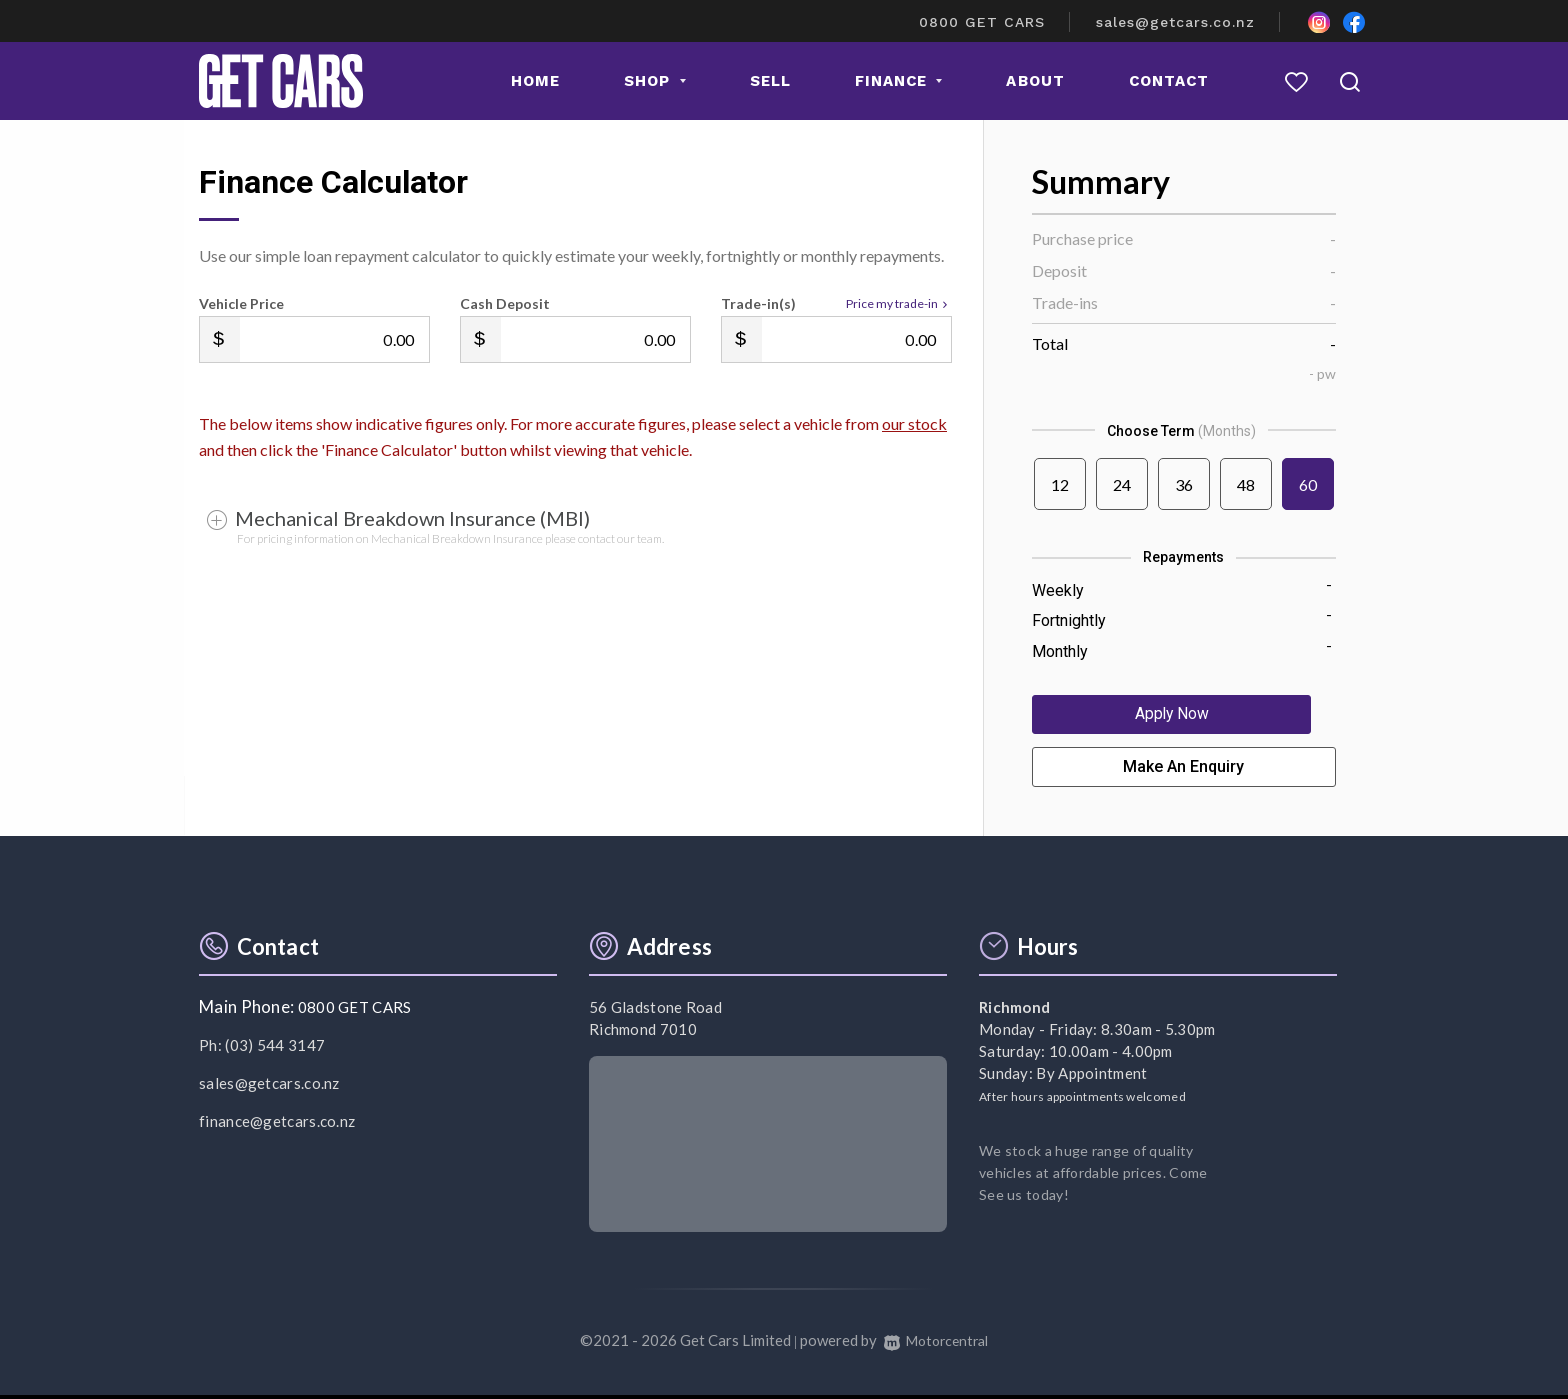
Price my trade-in (899, 304)
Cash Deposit (505, 303)
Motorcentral (936, 1345)
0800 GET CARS (982, 22)
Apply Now (1184, 716)
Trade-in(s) (758, 303)
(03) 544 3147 (275, 1050)
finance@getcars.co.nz (277, 1126)
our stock (914, 423)
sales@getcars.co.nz (1175, 22)
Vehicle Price (241, 303)
